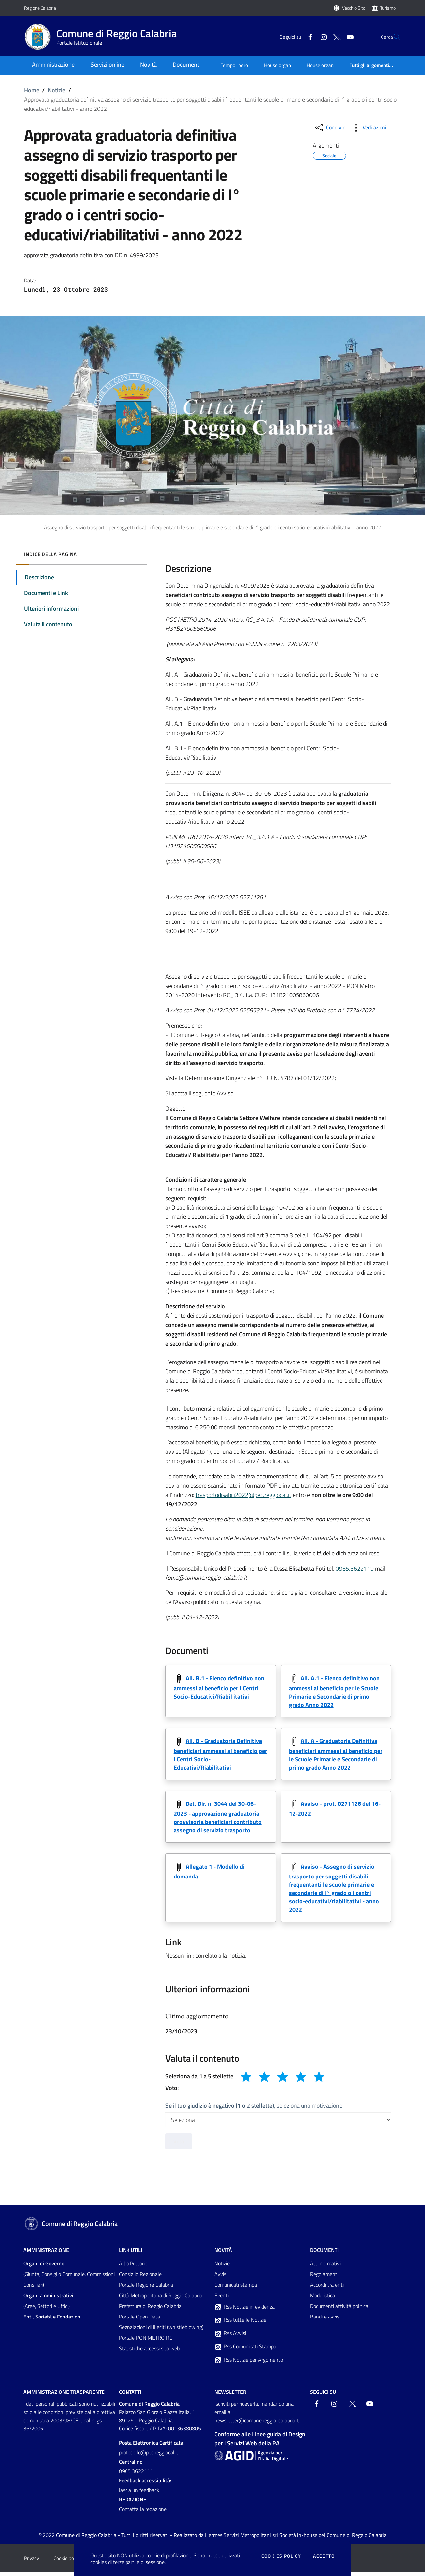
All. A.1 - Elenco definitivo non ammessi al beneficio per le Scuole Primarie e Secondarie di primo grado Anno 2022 (334, 1692)
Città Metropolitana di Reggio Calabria (160, 2300)
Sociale (329, 154)
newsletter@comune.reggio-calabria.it (256, 2425)
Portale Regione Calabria (146, 2289)
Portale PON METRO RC (145, 2342)
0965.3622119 (355, 1568)
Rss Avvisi (230, 2338)
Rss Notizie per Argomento (248, 2364)
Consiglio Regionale (140, 2279)
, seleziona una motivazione (253, 2110)
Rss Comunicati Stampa (245, 2351)
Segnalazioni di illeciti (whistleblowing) (161, 2332)
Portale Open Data (139, 2321)
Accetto (324, 2556)
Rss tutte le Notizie (240, 2324)
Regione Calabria (40, 7)
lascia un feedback (139, 2495)
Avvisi (220, 2279)
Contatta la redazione (143, 2514)
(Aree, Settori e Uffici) (48, 2305)
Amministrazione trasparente (64, 2396)
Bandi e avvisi (325, 2321)
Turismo (388, 7)
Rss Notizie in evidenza (244, 2311)
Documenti (324, 2255)
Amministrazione (46, 2255)
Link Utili (130, 2255)
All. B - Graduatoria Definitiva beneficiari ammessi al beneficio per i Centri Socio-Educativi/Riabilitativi (220, 1755)
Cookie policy (67, 2562)
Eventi (221, 2300)
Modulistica (322, 2300)
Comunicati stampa (235, 2289)
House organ (277, 65)
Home (31, 90)
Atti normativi (325, 2268)
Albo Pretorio (133, 2268)
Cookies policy (281, 2556)
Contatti (130, 2396)
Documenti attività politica (339, 2311)
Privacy (31, 2562)
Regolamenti (324, 2279)
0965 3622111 (136, 2476)
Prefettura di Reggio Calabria (150, 2311)
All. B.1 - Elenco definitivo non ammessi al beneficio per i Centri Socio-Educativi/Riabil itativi (219, 1687)
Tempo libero (234, 65)
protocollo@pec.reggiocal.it (148, 2457)
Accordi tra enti (327, 2289)
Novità (223, 2255)
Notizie (56, 90)
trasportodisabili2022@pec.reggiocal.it (243, 1494)
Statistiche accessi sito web (149, 2353)
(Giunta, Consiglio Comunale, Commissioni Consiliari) (69, 2278)
